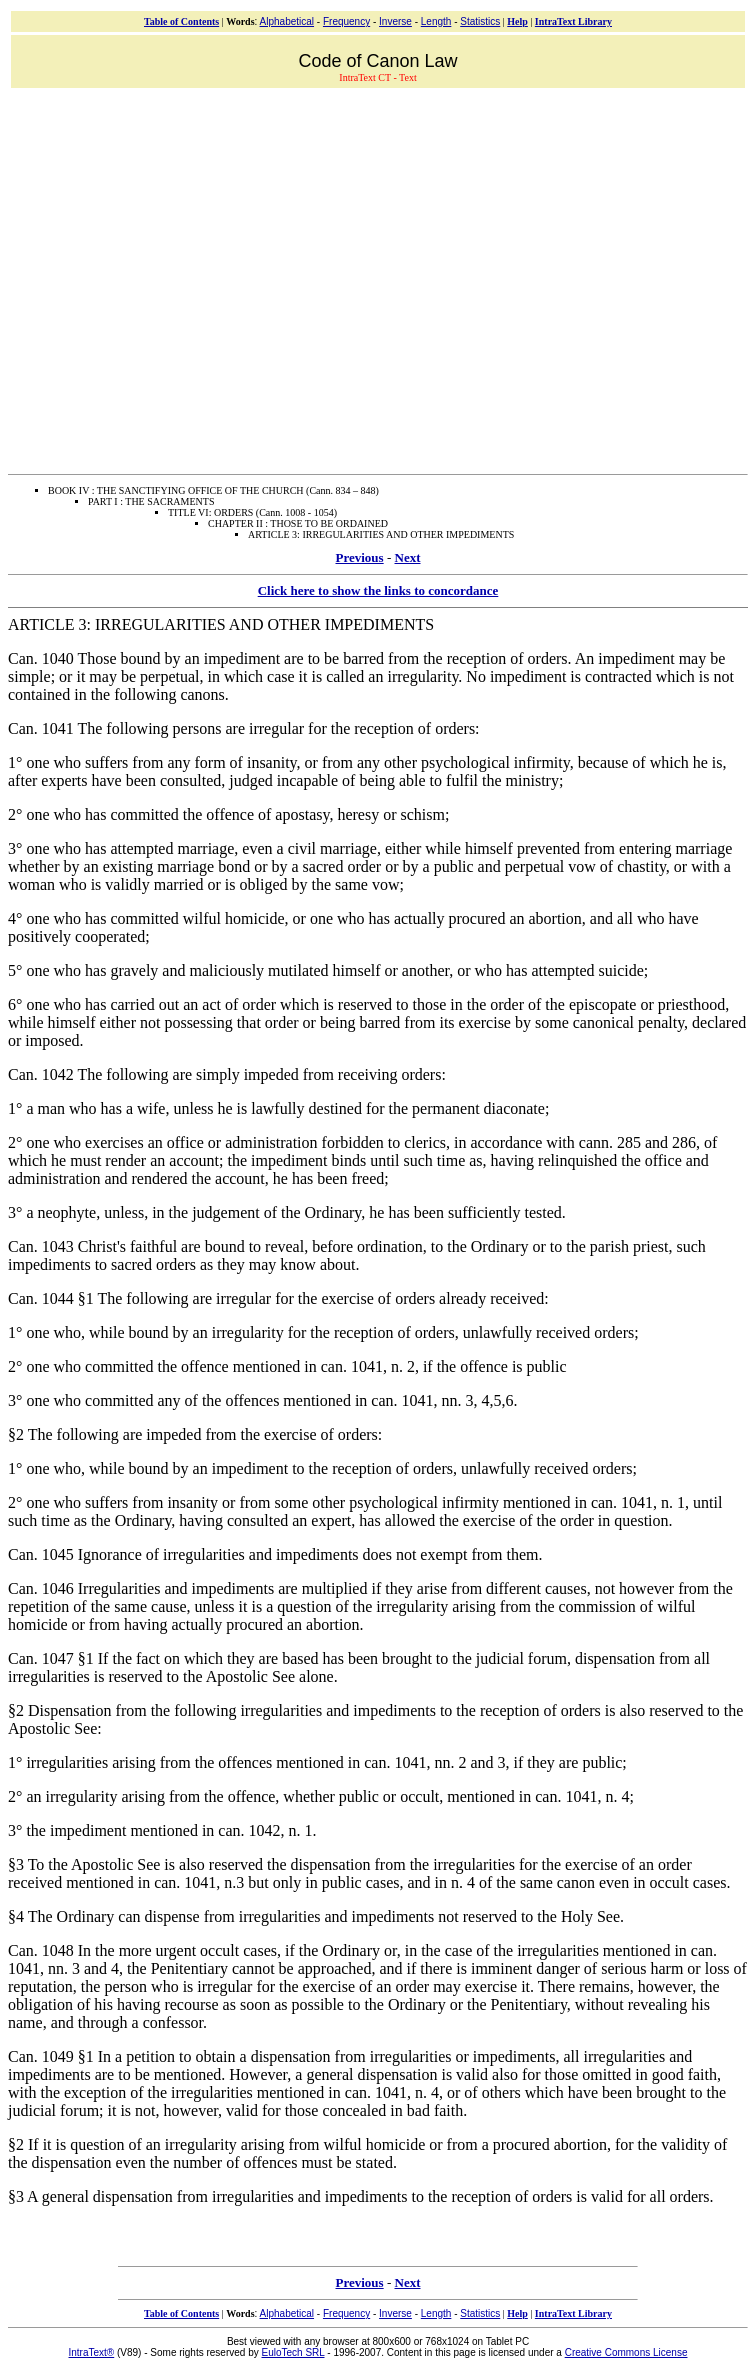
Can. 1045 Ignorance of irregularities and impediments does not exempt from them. (275, 1554)
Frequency (346, 21)
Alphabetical (287, 21)
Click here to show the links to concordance (378, 590)
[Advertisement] (187, 278)
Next (408, 557)
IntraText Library (573, 21)
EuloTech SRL (293, 2352)
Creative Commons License (626, 2352)
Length (436, 21)
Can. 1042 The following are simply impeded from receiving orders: (227, 1074)
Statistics (480, 21)
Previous (360, 557)
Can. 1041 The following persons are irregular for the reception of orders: (244, 728)
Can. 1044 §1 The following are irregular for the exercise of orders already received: (278, 1298)
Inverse (395, 21)
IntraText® (92, 2352)
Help (517, 21)
